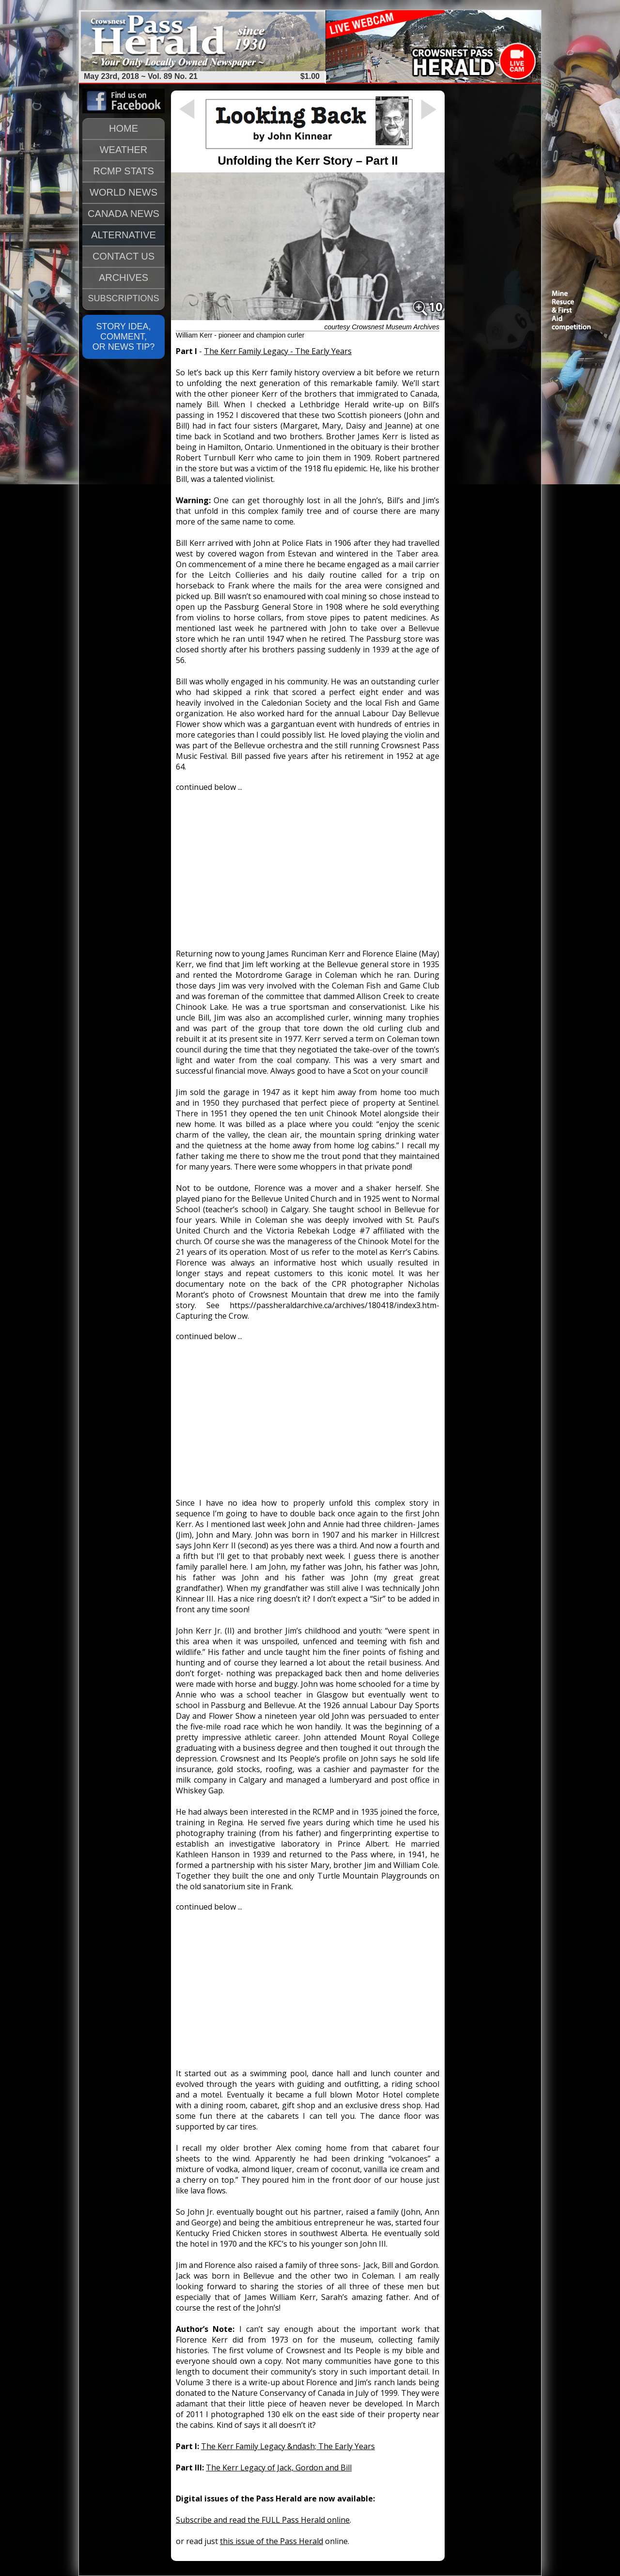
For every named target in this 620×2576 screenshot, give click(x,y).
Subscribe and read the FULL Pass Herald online (263, 2519)
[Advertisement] (307, 866)
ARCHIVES (123, 277)
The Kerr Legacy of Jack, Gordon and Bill (279, 2467)
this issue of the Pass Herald (271, 2541)
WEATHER (124, 149)
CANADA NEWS (123, 213)
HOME (123, 128)
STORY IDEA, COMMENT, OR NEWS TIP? (124, 337)
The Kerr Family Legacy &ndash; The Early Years (288, 2446)
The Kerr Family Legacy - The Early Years (278, 351)
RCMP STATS (123, 171)
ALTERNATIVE (123, 235)
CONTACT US (124, 256)
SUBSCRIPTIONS (123, 298)
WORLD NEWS (123, 192)
